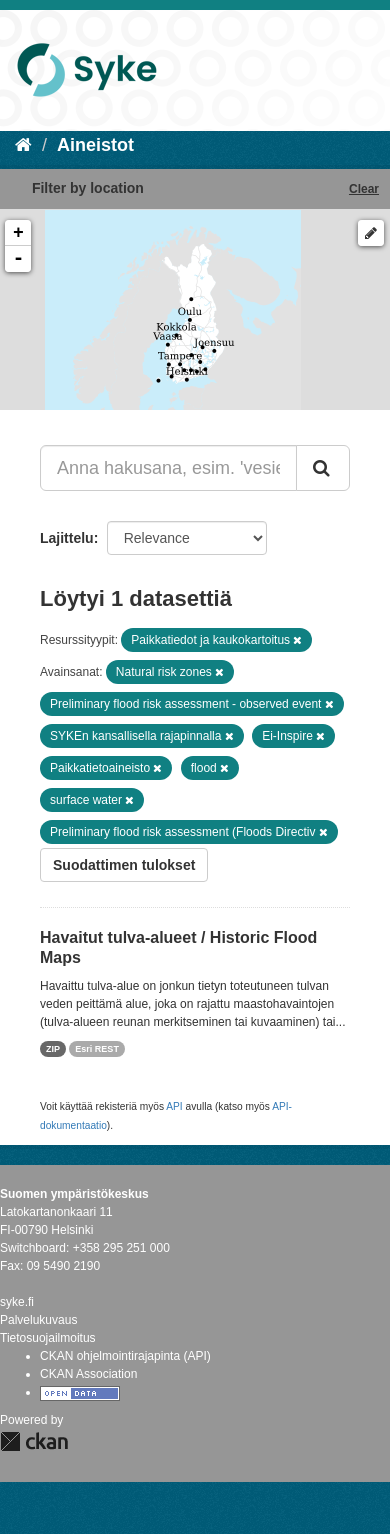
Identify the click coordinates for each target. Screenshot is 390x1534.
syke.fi (17, 1302)
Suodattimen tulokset (124, 865)
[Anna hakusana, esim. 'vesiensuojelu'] (168, 468)
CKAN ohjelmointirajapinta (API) (125, 1356)
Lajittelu (67, 538)
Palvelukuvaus (38, 1320)
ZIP (53, 1049)
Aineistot (95, 145)
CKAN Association (88, 1374)
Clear (364, 189)
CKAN (34, 1441)
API (174, 1106)
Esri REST (97, 1049)
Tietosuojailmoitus (48, 1338)
